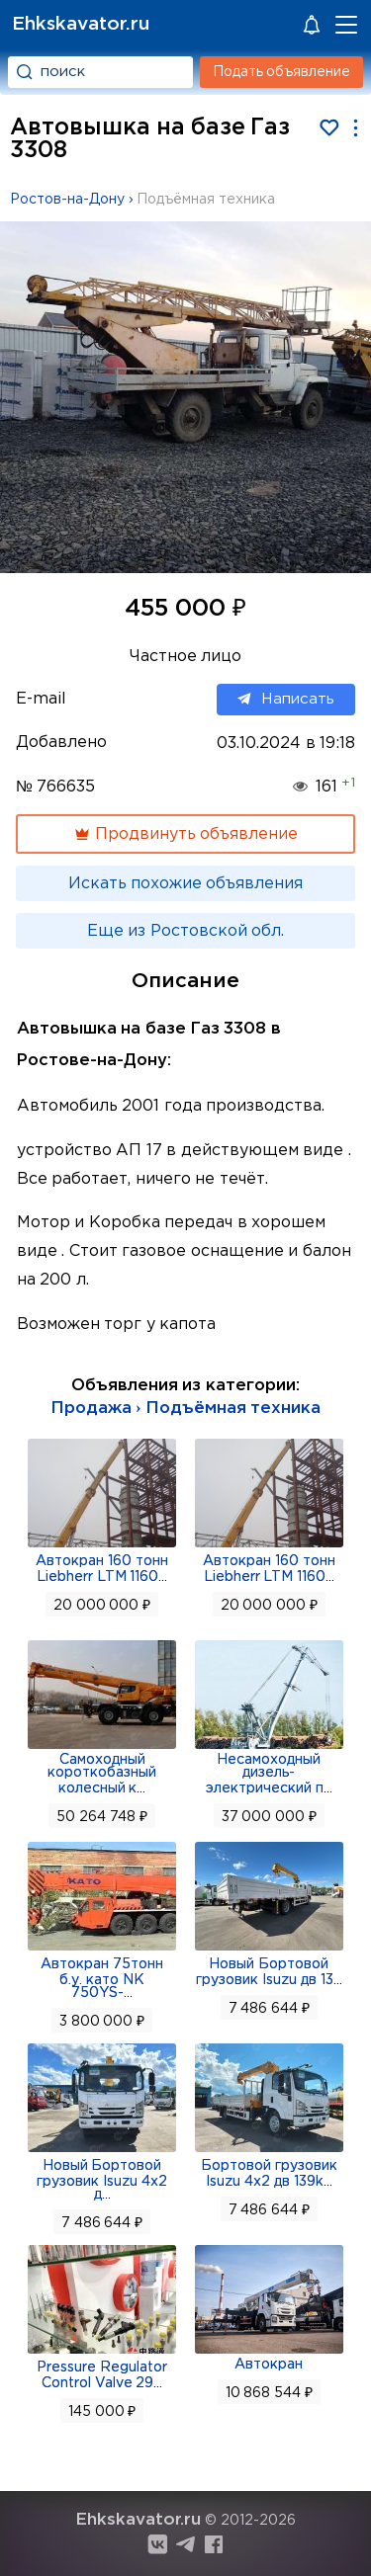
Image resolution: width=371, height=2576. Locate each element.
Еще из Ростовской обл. (185, 931)
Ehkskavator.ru (80, 24)
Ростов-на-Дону (67, 200)
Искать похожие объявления (186, 883)
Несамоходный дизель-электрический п (265, 1774)
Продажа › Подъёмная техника (185, 1408)
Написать (285, 699)
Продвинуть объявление (186, 834)
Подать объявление (282, 72)
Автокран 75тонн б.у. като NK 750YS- (102, 1978)
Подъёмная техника (206, 200)
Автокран (268, 2364)
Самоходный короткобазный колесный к (101, 1774)
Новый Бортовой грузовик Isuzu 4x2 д (102, 2180)
